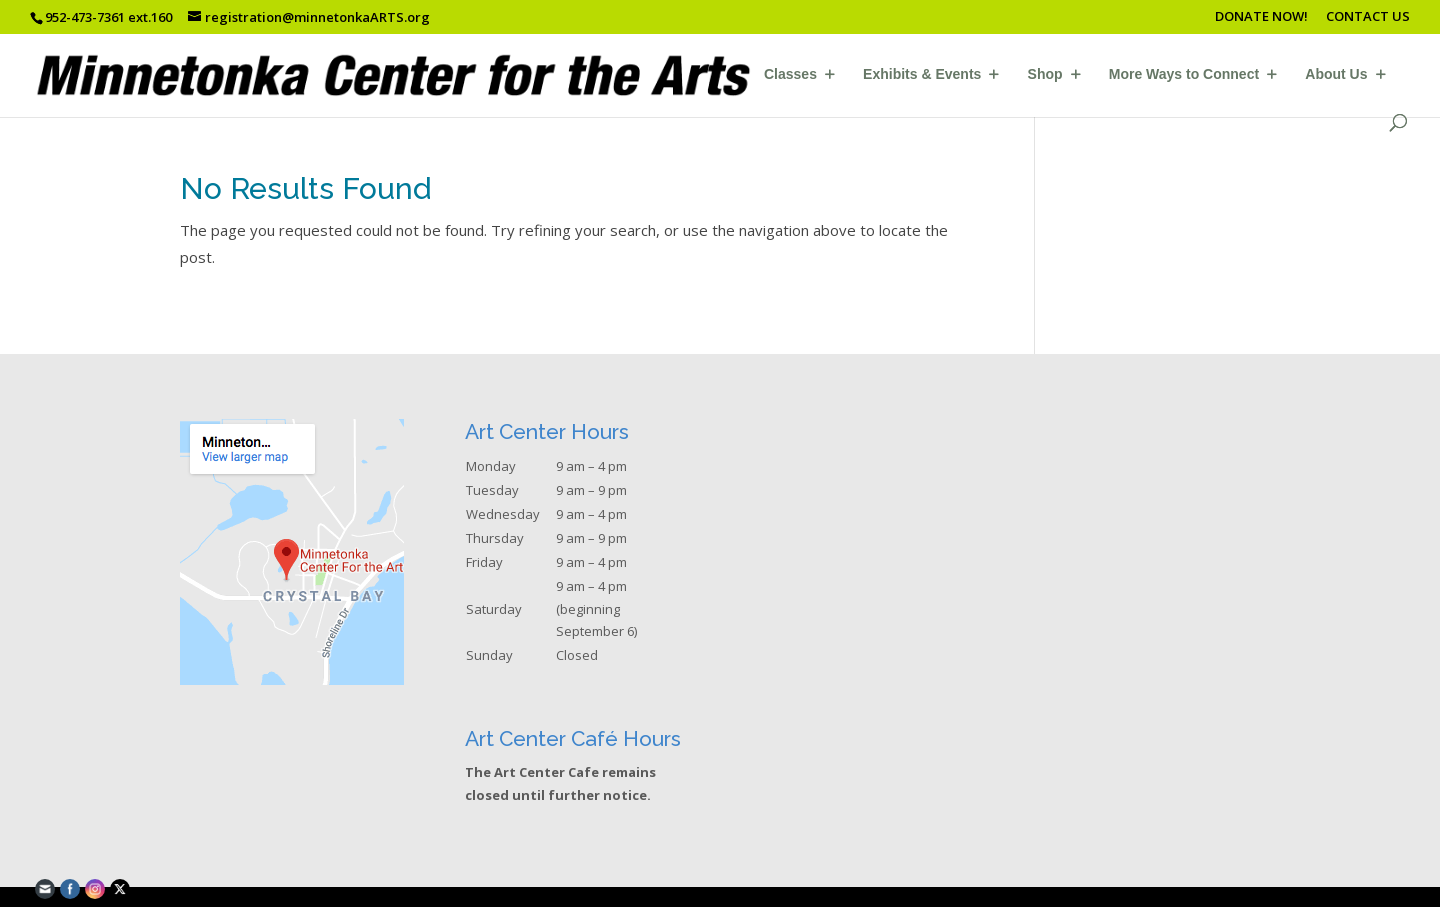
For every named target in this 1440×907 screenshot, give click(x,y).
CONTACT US (1368, 17)
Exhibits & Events (922, 74)
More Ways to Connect (1184, 74)
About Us (1336, 74)
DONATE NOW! (1261, 17)
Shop (1045, 74)
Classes (790, 74)
